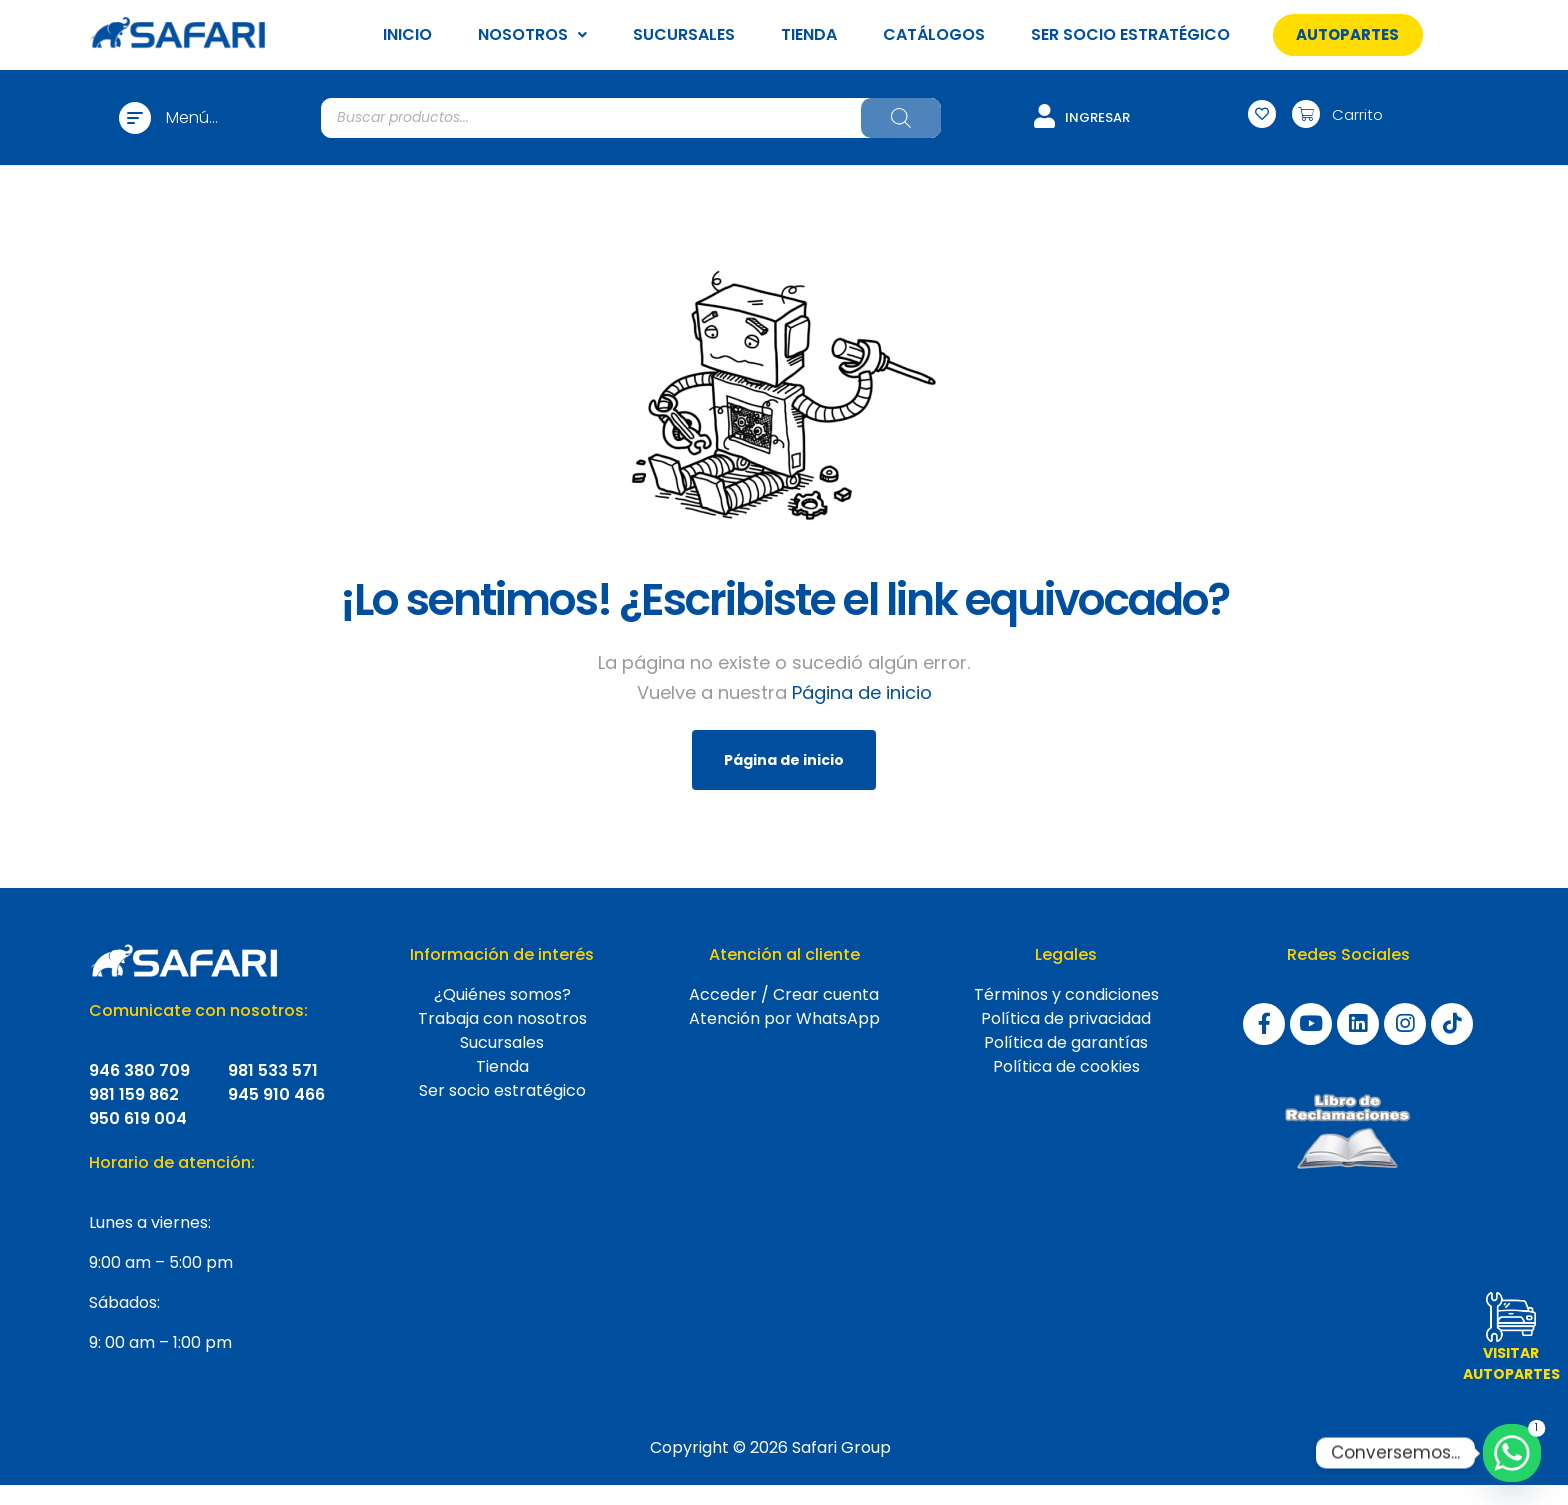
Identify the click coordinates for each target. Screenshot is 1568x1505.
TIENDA (809, 34)
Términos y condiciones (1066, 994)
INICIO (407, 34)
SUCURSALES (684, 34)
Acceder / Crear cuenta (784, 994)
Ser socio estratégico (502, 1090)
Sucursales (502, 1042)
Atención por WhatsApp (784, 1018)
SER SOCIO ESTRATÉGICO (1130, 34)
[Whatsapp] (1512, 1453)
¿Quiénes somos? (502, 994)
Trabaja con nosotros (502, 1018)
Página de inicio (862, 692)
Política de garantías (1066, 1042)
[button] (1347, 34)
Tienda (502, 1066)
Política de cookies (1066, 1066)
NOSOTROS (532, 34)
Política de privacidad (1066, 1018)
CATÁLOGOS (934, 34)
